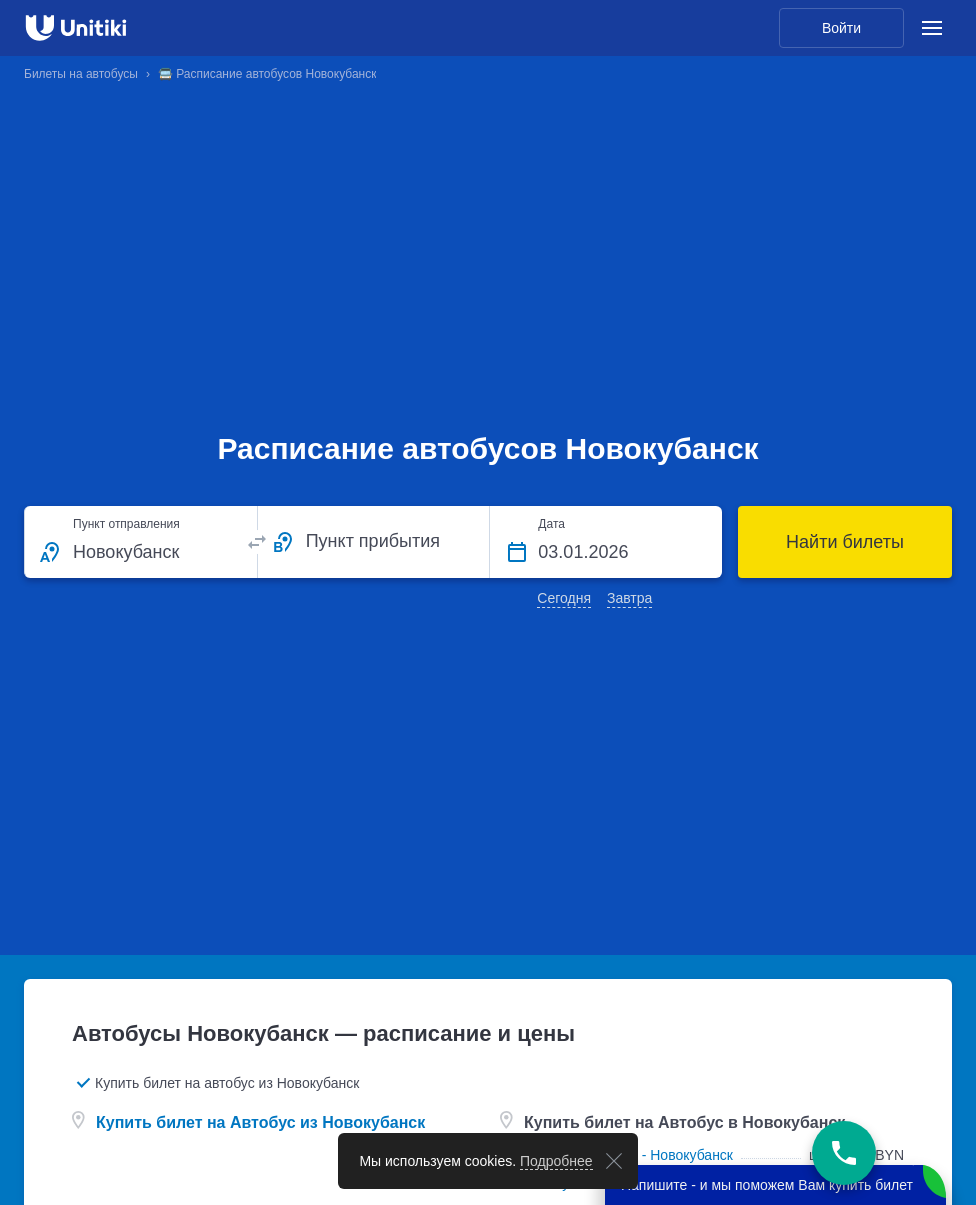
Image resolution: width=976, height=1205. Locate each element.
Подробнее (556, 1161)
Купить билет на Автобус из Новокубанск (260, 1122)
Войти (841, 28)
